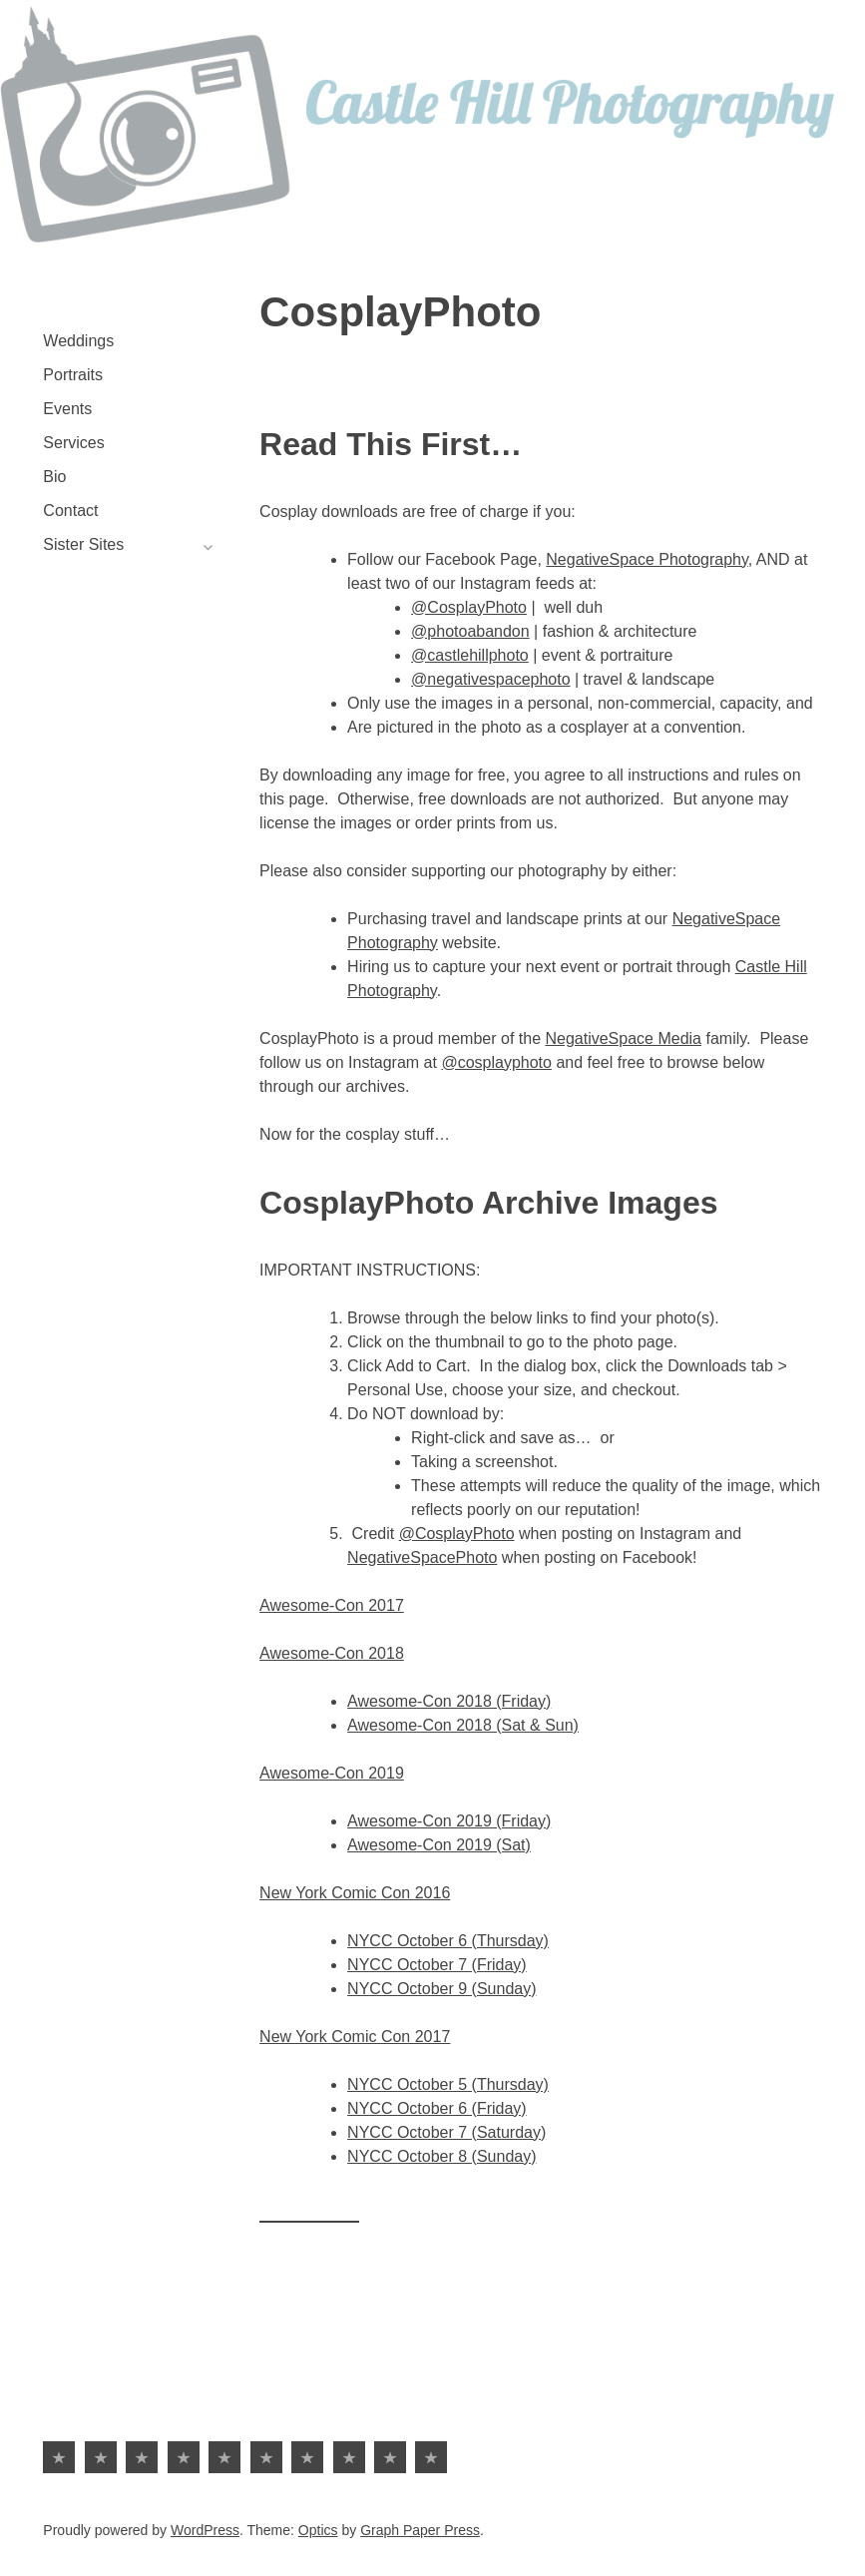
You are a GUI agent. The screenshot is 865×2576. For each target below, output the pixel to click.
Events (67, 408)
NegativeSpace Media (623, 1038)
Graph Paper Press (420, 2530)
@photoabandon (470, 631)
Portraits (73, 374)
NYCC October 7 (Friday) (437, 1964)
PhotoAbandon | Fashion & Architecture (390, 2457)
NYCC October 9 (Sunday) (441, 1988)
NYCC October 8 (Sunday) (441, 2156)
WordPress (205, 2530)
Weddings (78, 340)
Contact (70, 510)
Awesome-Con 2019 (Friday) (449, 1820)
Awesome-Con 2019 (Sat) (439, 1844)
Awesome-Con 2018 (331, 1653)
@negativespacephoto (490, 679)
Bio (54, 476)
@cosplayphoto (496, 1062)
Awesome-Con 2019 (331, 1773)
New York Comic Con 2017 (354, 2036)
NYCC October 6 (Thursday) (448, 1940)
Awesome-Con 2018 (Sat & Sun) (463, 1725)
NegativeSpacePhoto (422, 1557)
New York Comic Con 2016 (354, 1892)
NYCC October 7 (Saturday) (446, 2132)
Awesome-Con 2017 (331, 1605)
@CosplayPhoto (469, 607)
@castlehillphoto (470, 655)
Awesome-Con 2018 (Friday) (449, 1701)
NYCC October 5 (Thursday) (448, 2084)
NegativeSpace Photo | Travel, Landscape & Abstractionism (349, 2457)
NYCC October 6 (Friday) (437, 2108)
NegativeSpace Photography (647, 559)
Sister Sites (83, 544)
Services (73, 442)
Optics (318, 2530)
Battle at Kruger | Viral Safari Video (431, 2457)
